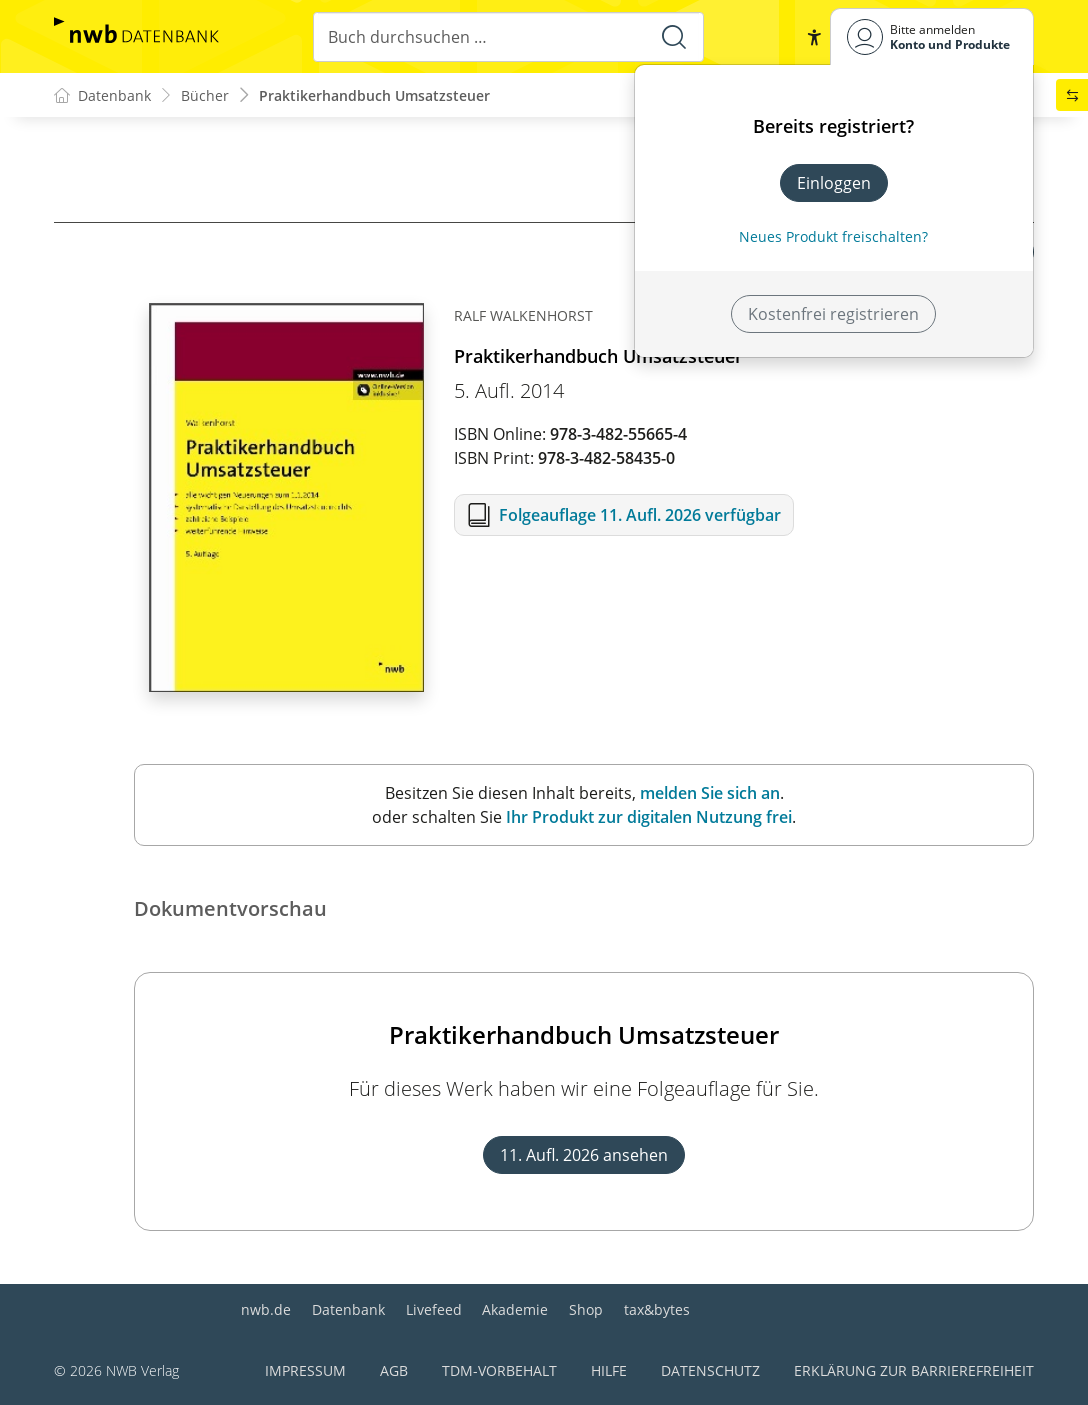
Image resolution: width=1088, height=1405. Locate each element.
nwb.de (266, 1309)
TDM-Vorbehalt (499, 1370)
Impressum (305, 1370)
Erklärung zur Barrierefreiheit (914, 1370)
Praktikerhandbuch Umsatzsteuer (374, 95)
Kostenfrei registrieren (833, 314)
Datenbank (348, 1309)
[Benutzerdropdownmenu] (932, 36)
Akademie (515, 1309)
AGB (394, 1370)
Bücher (205, 95)
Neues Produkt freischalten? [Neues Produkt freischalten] (833, 236)
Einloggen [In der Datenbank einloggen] (834, 183)
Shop (586, 1309)
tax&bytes (657, 1309)
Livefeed (434, 1309)
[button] (814, 37)
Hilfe (609, 1370)
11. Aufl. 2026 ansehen (584, 1155)
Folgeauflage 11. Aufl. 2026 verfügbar (640, 515)
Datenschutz (710, 1370)
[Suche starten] (674, 37)
